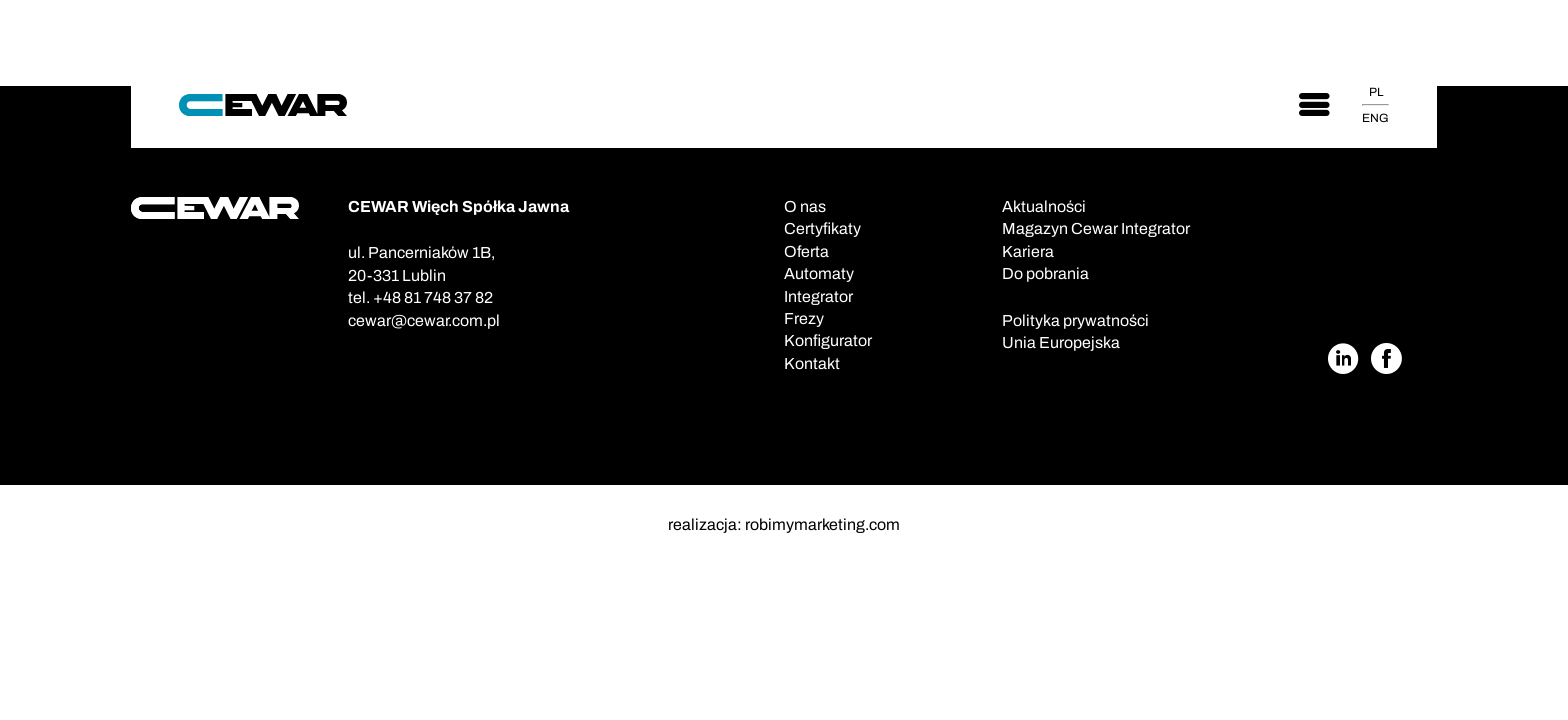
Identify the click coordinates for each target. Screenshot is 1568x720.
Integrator (818, 296)
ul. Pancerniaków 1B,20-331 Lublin (421, 263)
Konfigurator (828, 340)
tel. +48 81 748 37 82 (420, 297)
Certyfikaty (822, 228)
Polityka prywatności (1075, 320)
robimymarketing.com (822, 524)
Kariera (1028, 251)
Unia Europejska (1061, 342)
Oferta (806, 251)
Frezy (804, 318)
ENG (1375, 118)
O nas (805, 206)
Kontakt (812, 363)
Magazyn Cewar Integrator (1096, 228)
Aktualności (1044, 206)
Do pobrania (1045, 273)
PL (1376, 92)
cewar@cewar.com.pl (424, 320)
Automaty (819, 273)
